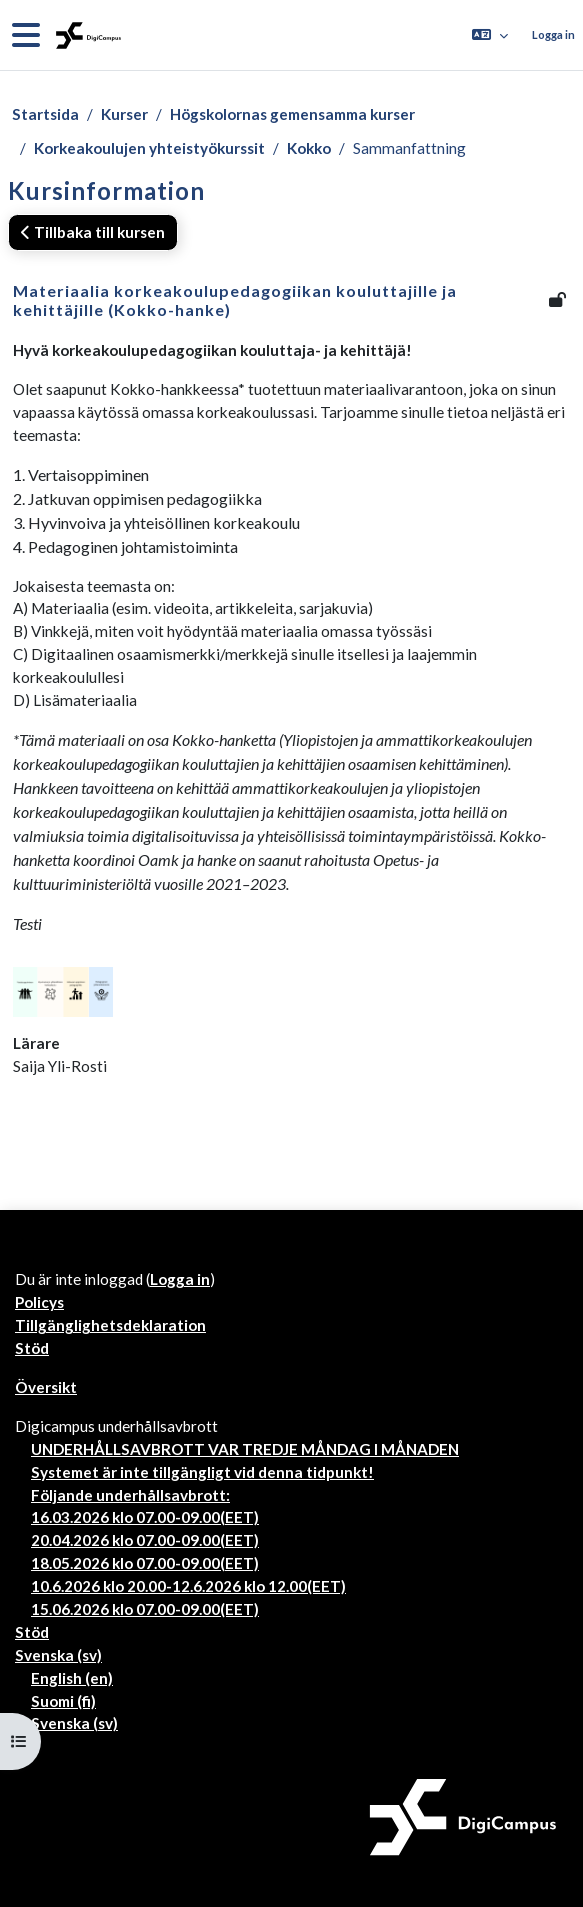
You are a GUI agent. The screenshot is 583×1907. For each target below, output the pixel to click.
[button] (490, 35)
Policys (39, 1302)
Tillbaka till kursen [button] (93, 232)
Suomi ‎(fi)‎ (63, 1701)
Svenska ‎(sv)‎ (58, 1655)
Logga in (553, 34)
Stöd (32, 1348)
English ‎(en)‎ (72, 1678)
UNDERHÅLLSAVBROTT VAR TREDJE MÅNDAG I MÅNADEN (245, 1449)
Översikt (46, 1387)
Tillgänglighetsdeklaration (110, 1325)
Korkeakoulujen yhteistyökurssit (149, 148)
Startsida (45, 114)
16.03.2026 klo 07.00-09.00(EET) (145, 1517)
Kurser (124, 114)
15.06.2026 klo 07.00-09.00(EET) (145, 1609)
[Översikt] (86, 35)
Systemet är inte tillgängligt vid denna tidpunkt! (202, 1472)
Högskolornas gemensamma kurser (292, 114)
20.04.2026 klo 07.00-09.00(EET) (145, 1540)
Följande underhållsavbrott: (130, 1495)
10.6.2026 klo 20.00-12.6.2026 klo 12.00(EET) (188, 1586)
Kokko (309, 148)
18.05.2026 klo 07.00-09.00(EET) (145, 1563)
